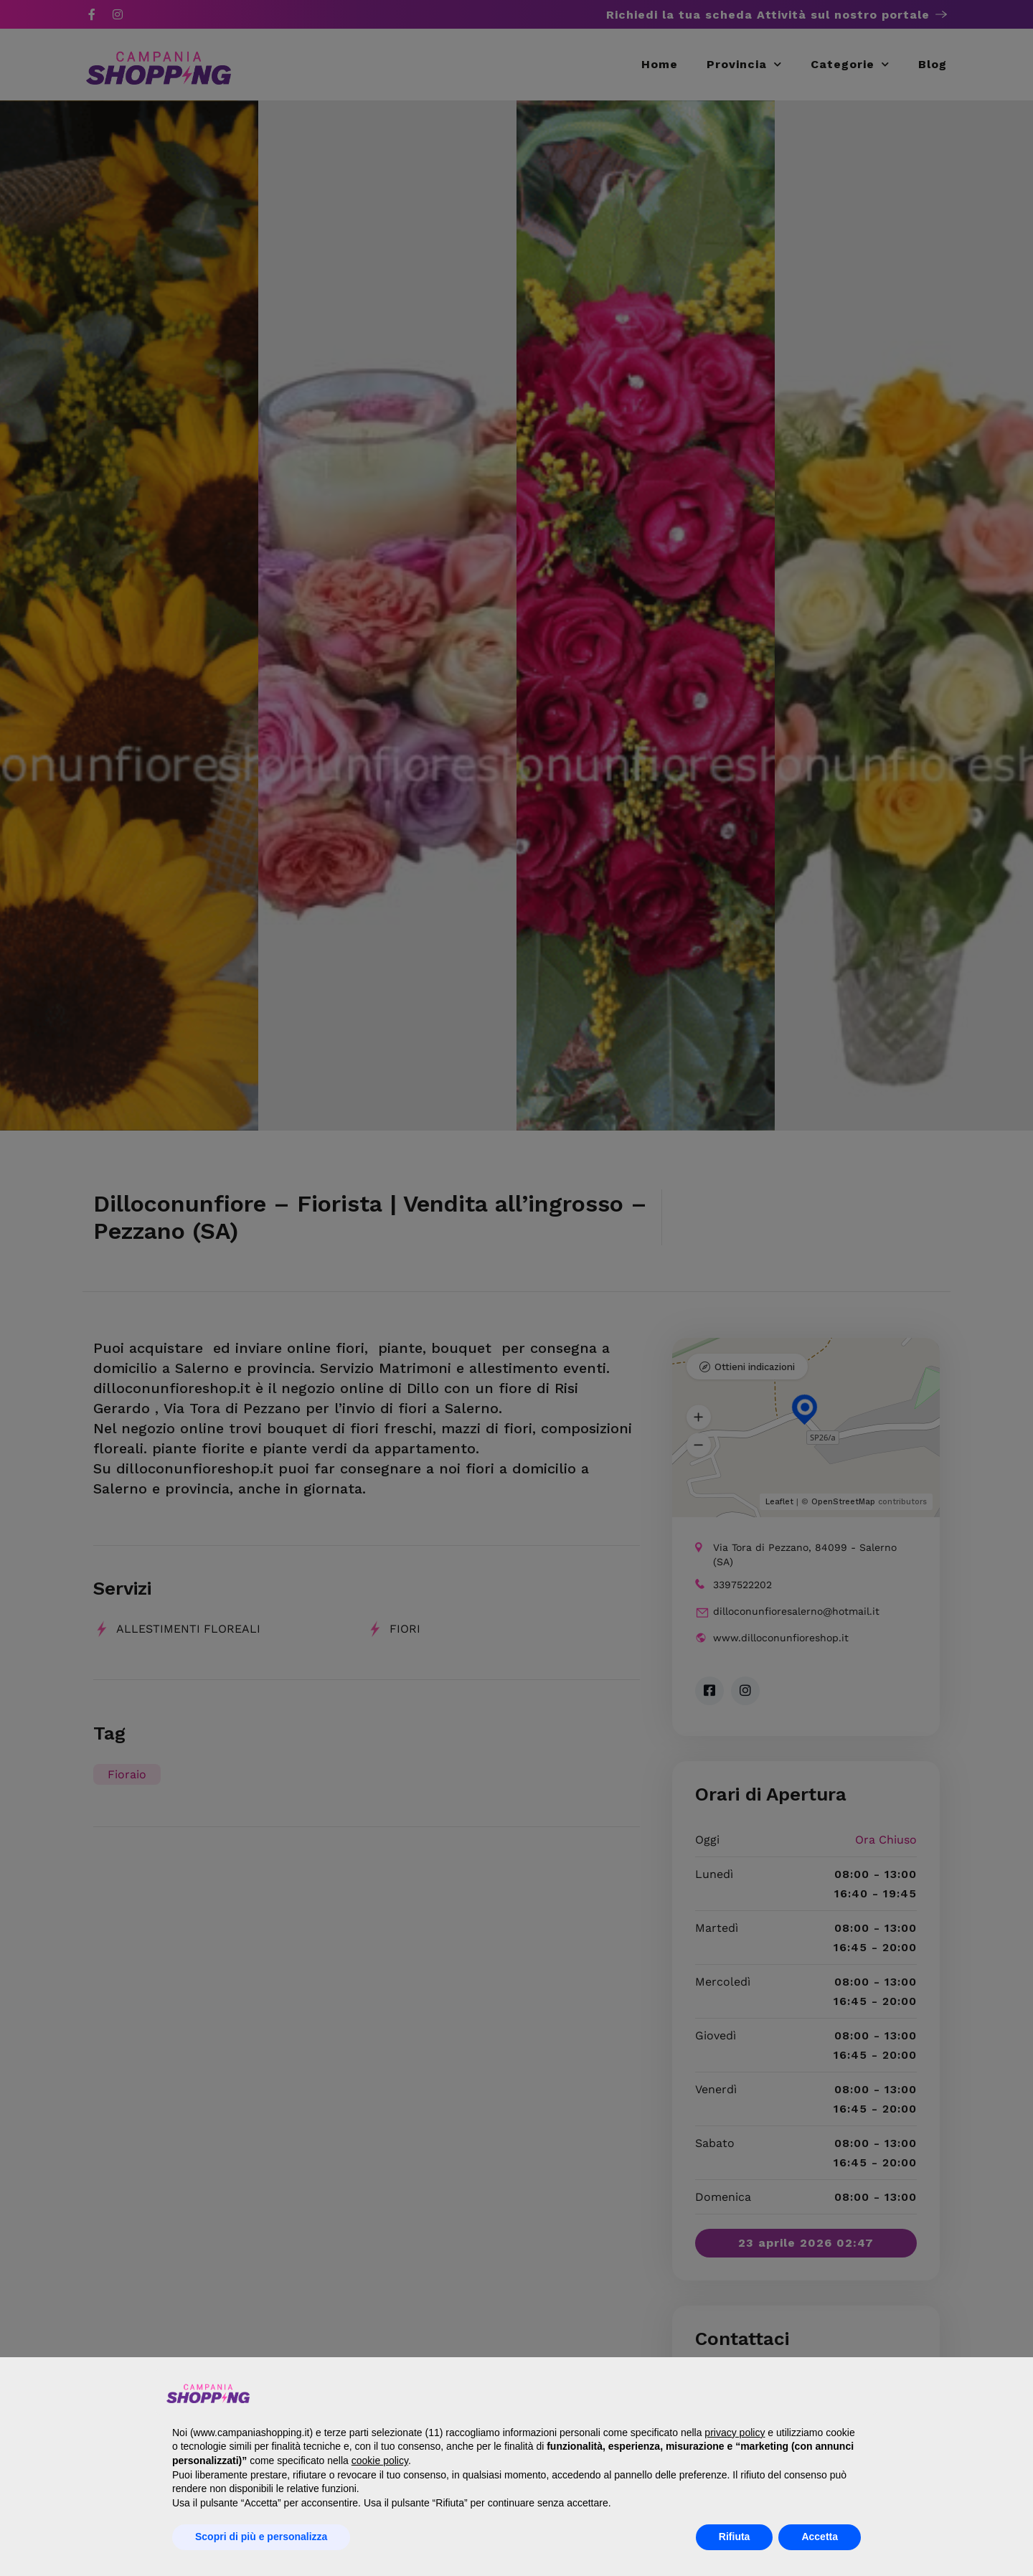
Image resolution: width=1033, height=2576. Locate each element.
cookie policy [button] (380, 2460)
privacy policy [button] (734, 2432)
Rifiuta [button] (734, 2536)
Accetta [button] (819, 2536)
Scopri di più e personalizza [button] (261, 2536)
